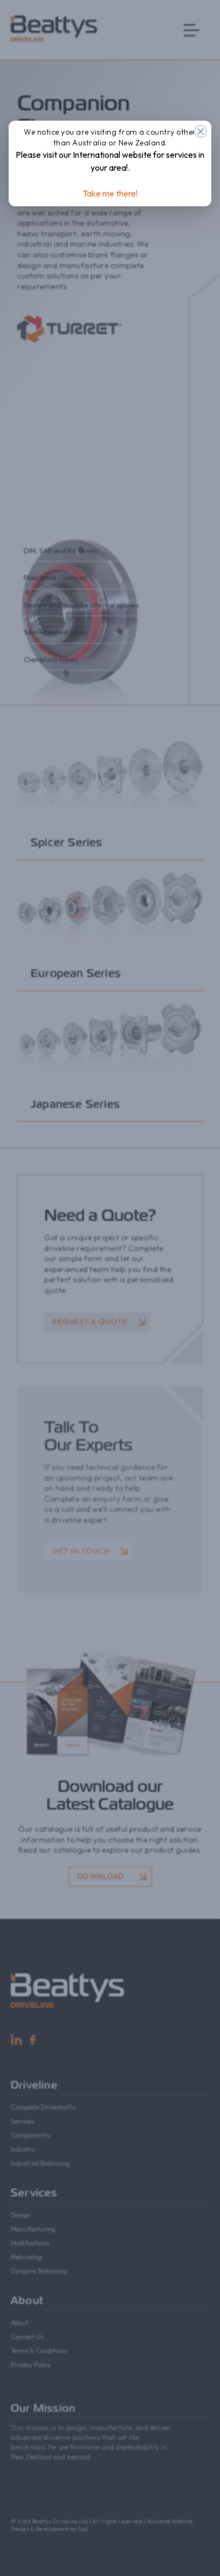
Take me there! (110, 193)
